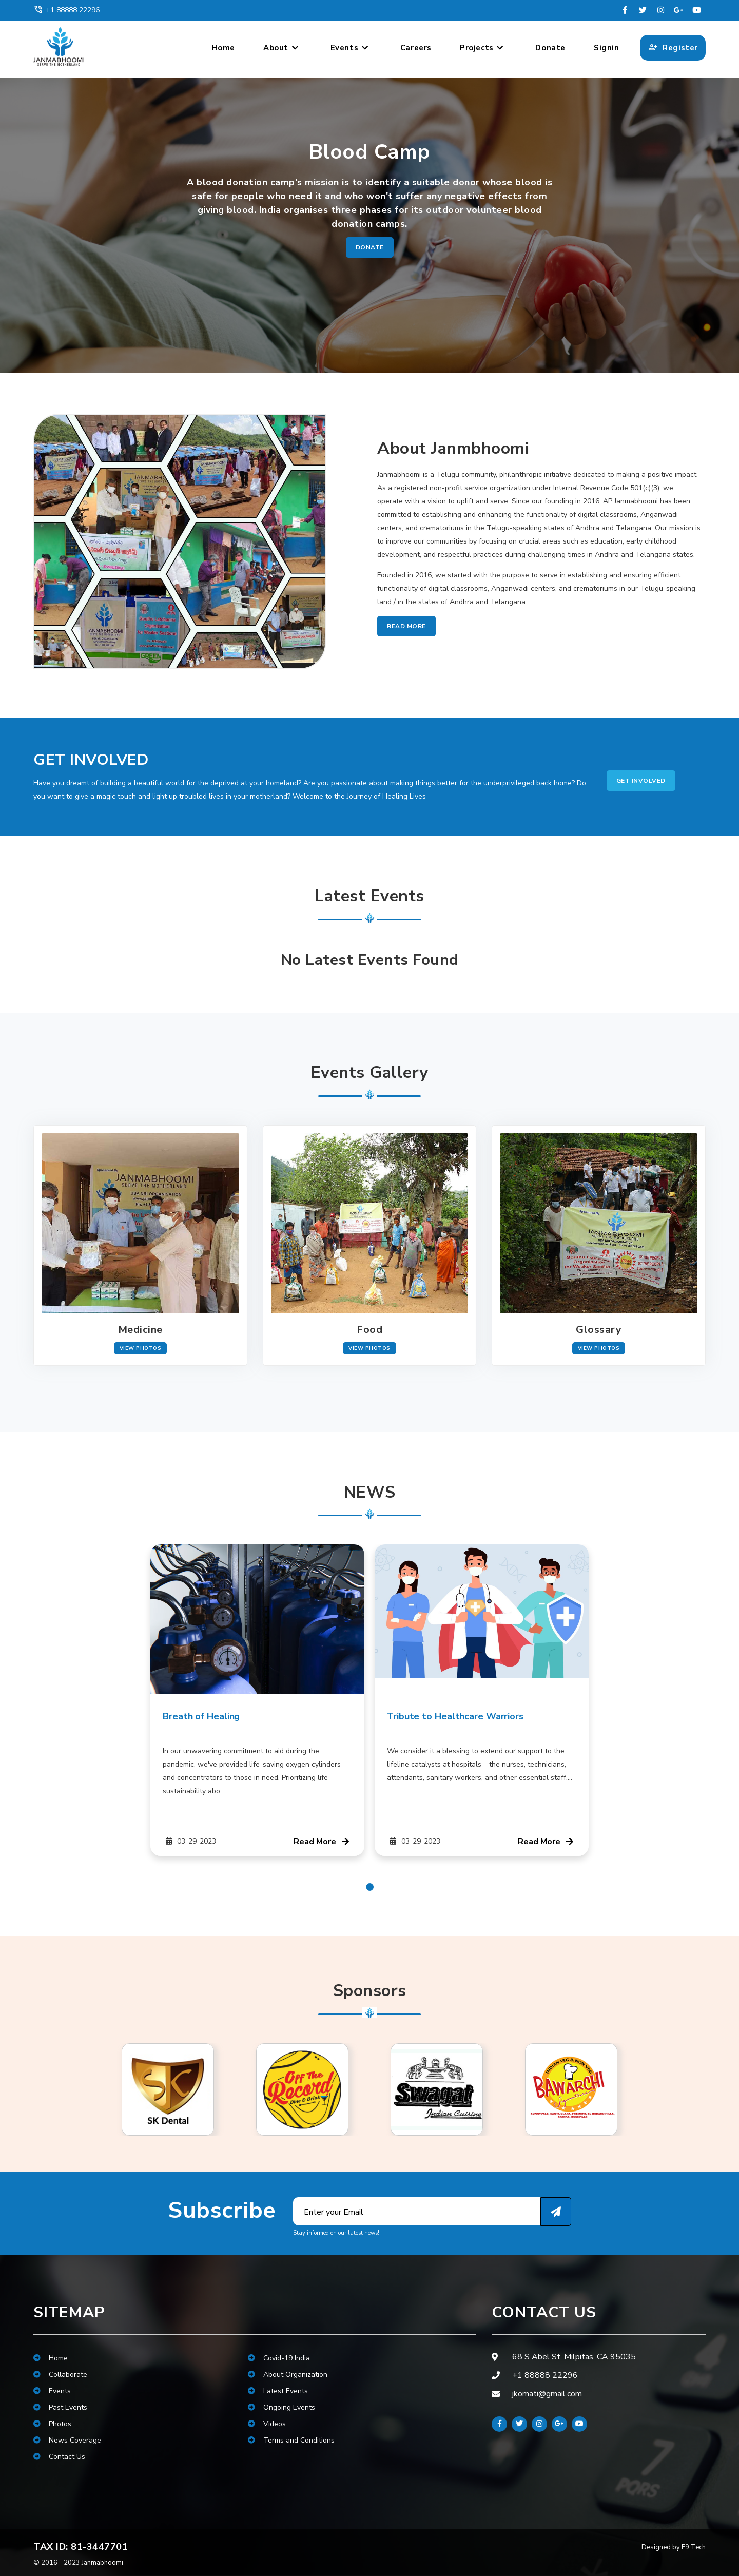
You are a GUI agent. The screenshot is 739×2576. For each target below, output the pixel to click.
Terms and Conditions (291, 2440)
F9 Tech (694, 2547)
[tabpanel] (257, 1700)
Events (349, 48)
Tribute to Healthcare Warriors (455, 1716)
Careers (416, 48)
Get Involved (641, 781)
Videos (267, 2424)
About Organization (287, 2374)
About (281, 48)
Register (673, 48)
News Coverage (67, 2440)
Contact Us (59, 2457)
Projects (482, 48)
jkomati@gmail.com (547, 2393)
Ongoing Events (281, 2407)
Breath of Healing (201, 1716)
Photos (52, 2424)
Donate (550, 48)
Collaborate (60, 2374)
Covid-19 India (279, 2358)
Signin (606, 48)
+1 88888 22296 (66, 10)
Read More (406, 626)
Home (223, 48)
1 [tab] (370, 1887)
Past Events (60, 2407)
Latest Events (278, 2391)
